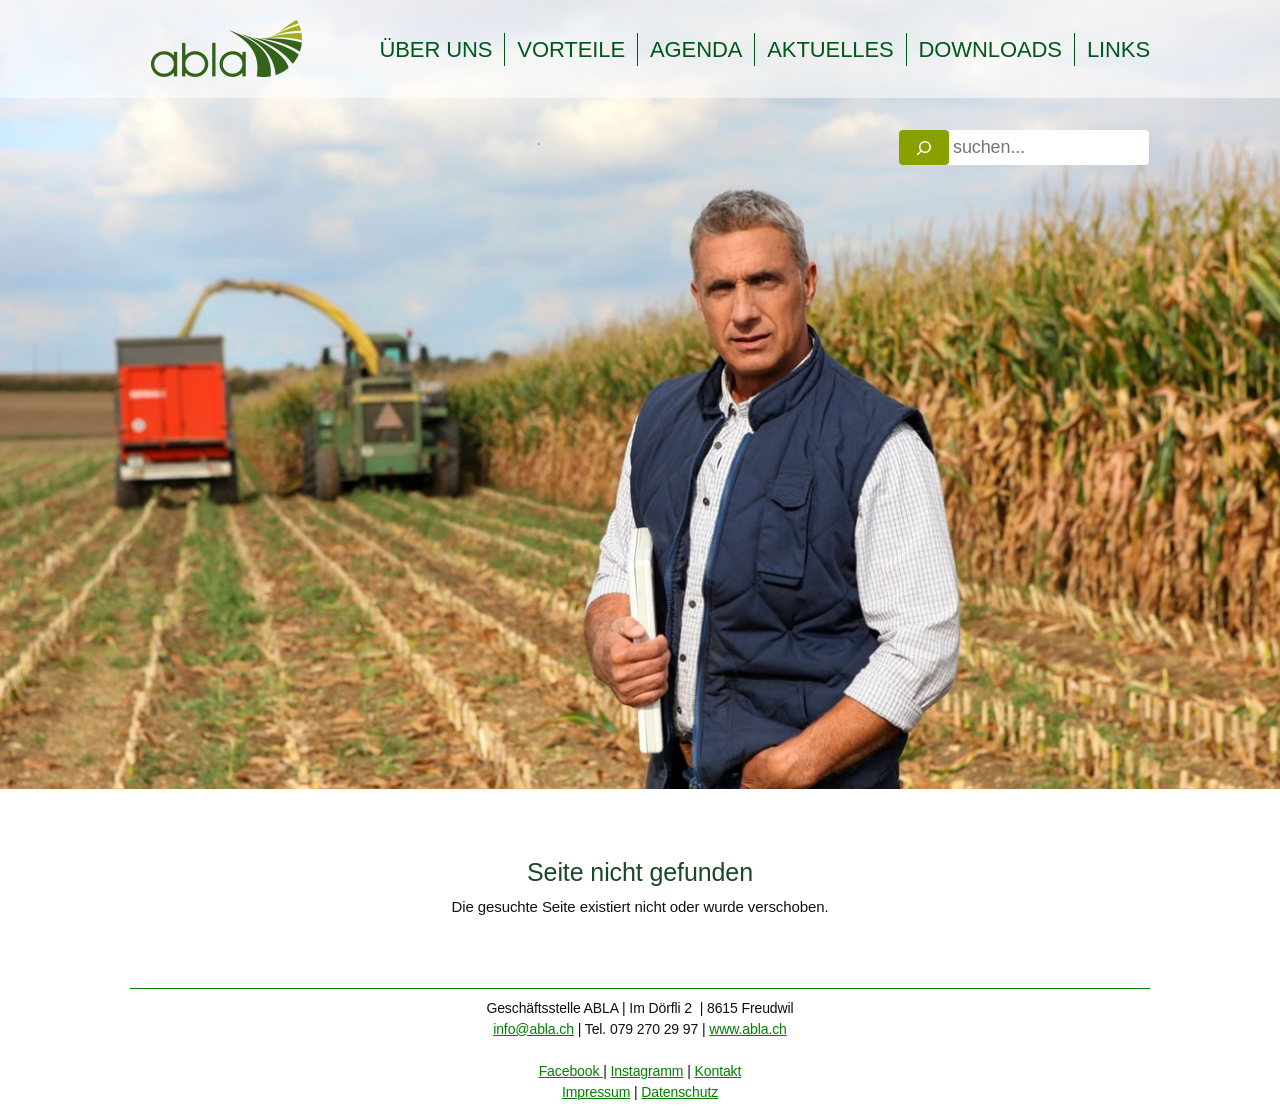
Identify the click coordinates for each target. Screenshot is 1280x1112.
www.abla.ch (748, 1029)
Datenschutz (679, 1092)
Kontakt (718, 1071)
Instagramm (646, 1071)
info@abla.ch (533, 1029)
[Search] (924, 147)
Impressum (596, 1092)
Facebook (571, 1071)
